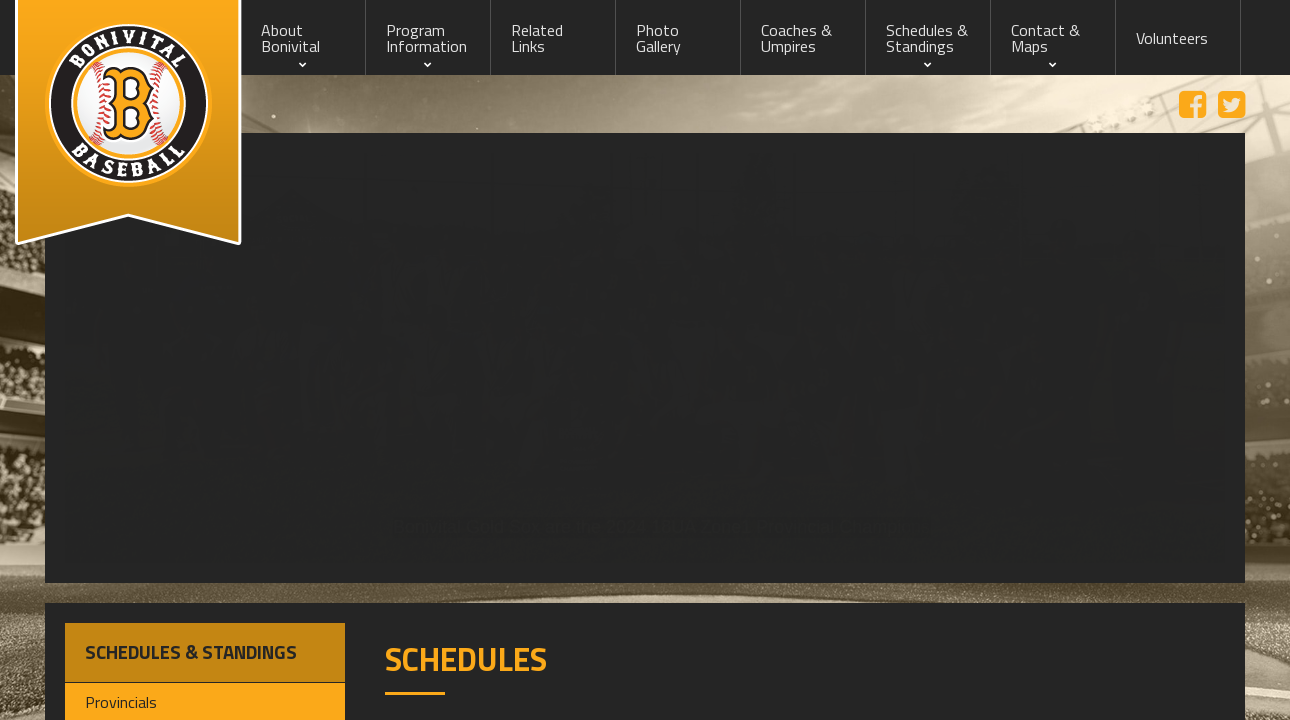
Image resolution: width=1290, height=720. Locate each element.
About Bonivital (290, 38)
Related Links (537, 38)
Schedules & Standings (927, 38)
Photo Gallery (658, 38)
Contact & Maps (1045, 38)
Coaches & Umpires (796, 38)
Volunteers (1172, 38)
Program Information (426, 38)
